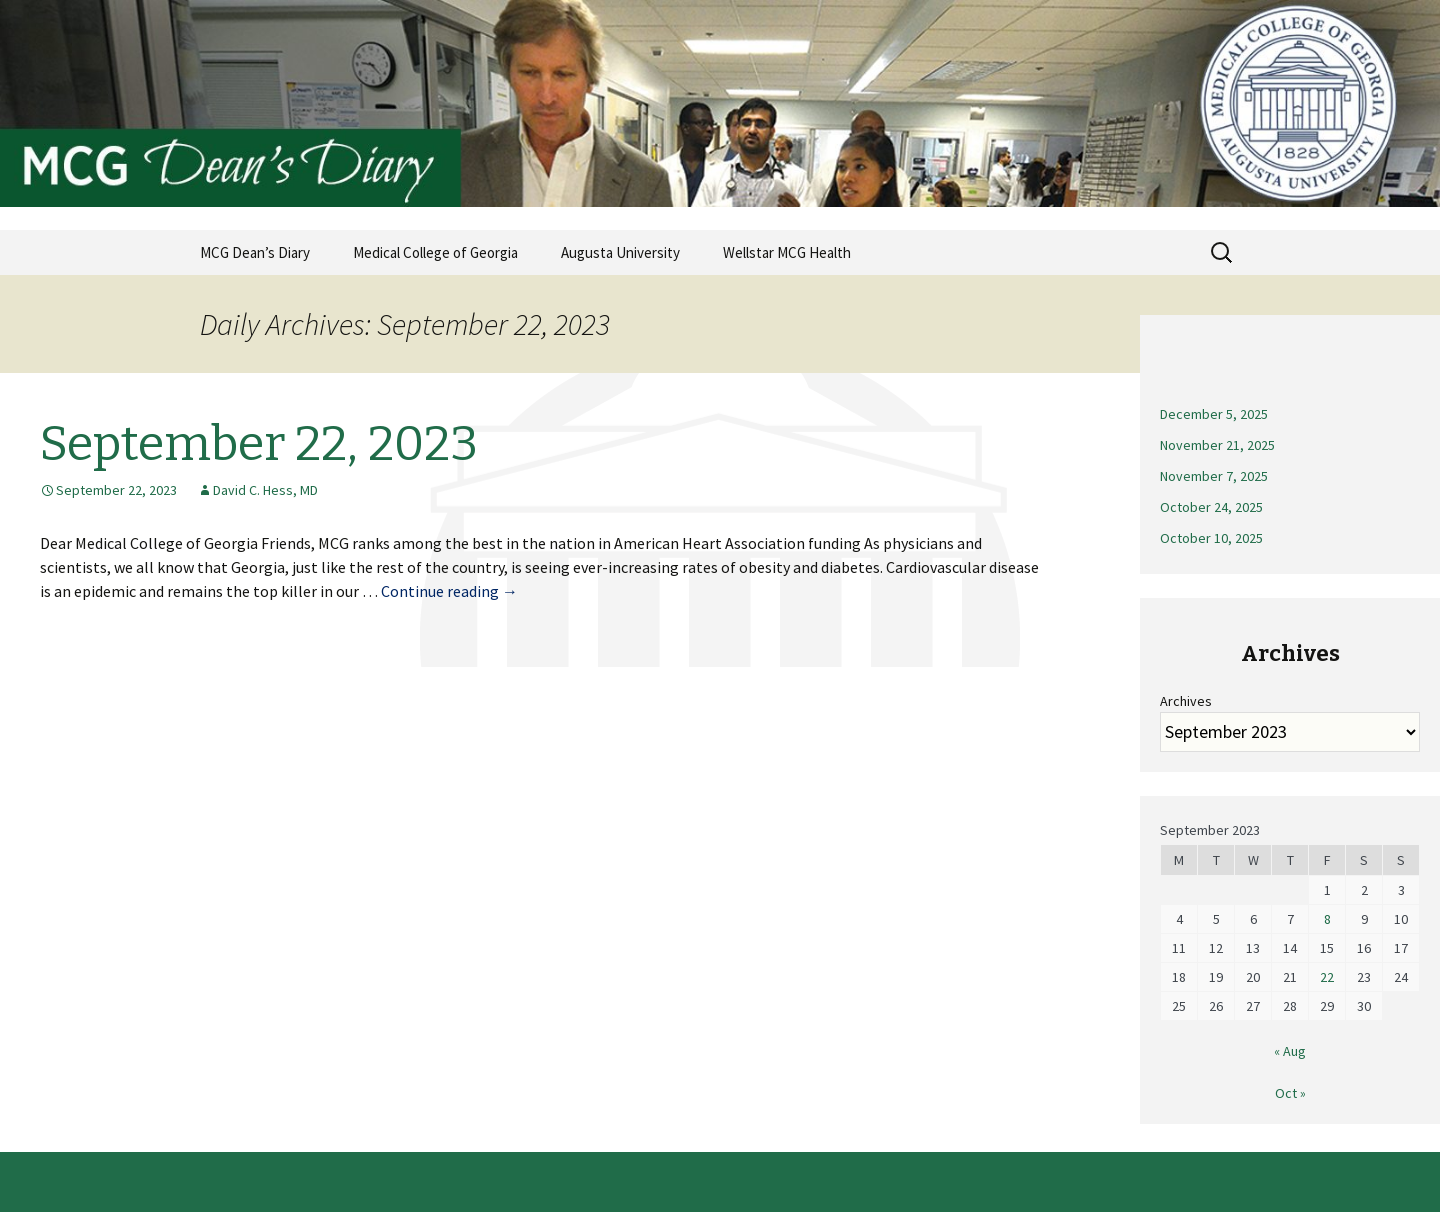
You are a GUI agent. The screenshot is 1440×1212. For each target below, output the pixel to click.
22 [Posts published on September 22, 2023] (1327, 977)
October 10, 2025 (1211, 538)
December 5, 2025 (1214, 414)
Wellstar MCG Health (787, 252)
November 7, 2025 (1214, 476)
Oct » (1290, 1093)
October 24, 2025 (1211, 507)
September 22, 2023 (259, 444)
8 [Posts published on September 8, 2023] (1327, 919)
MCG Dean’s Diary (255, 252)
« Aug (1290, 1051)
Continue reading (449, 591)
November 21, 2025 (1217, 445)
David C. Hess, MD (265, 490)
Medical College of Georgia (435, 252)
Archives (1186, 701)
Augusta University (620, 252)
